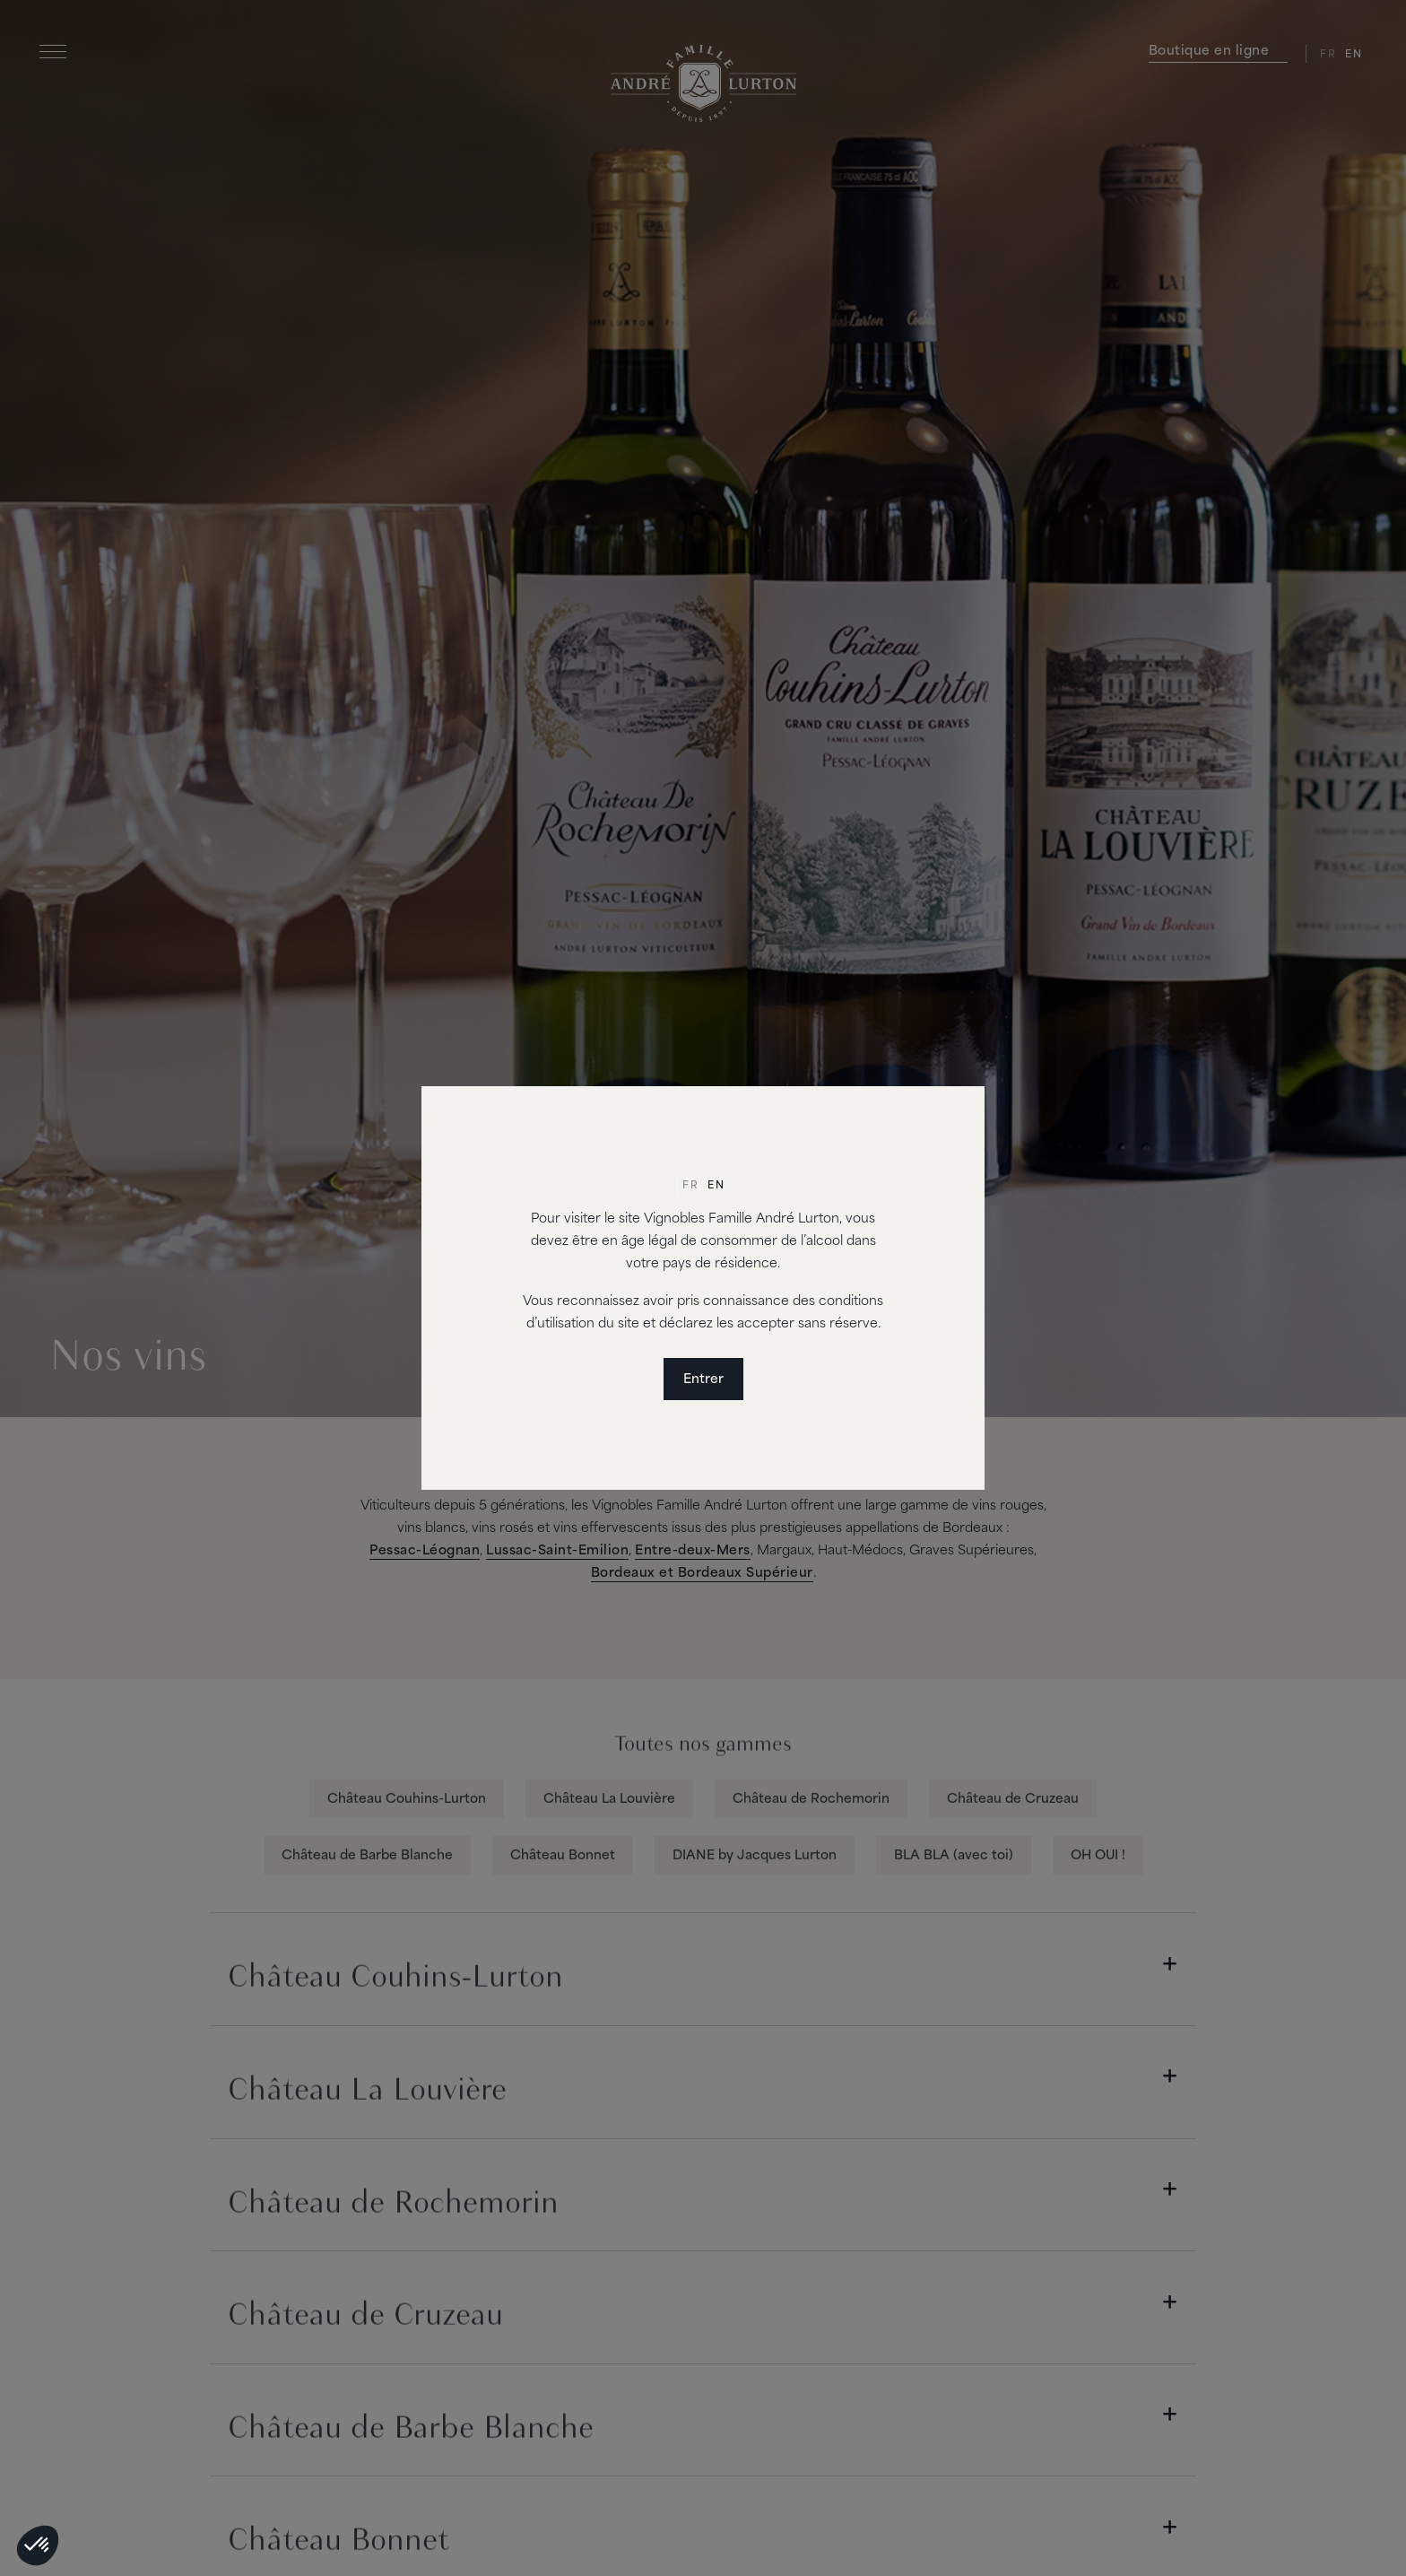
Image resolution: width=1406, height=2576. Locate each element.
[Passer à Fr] (690, 1187)
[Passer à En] (716, 1187)
